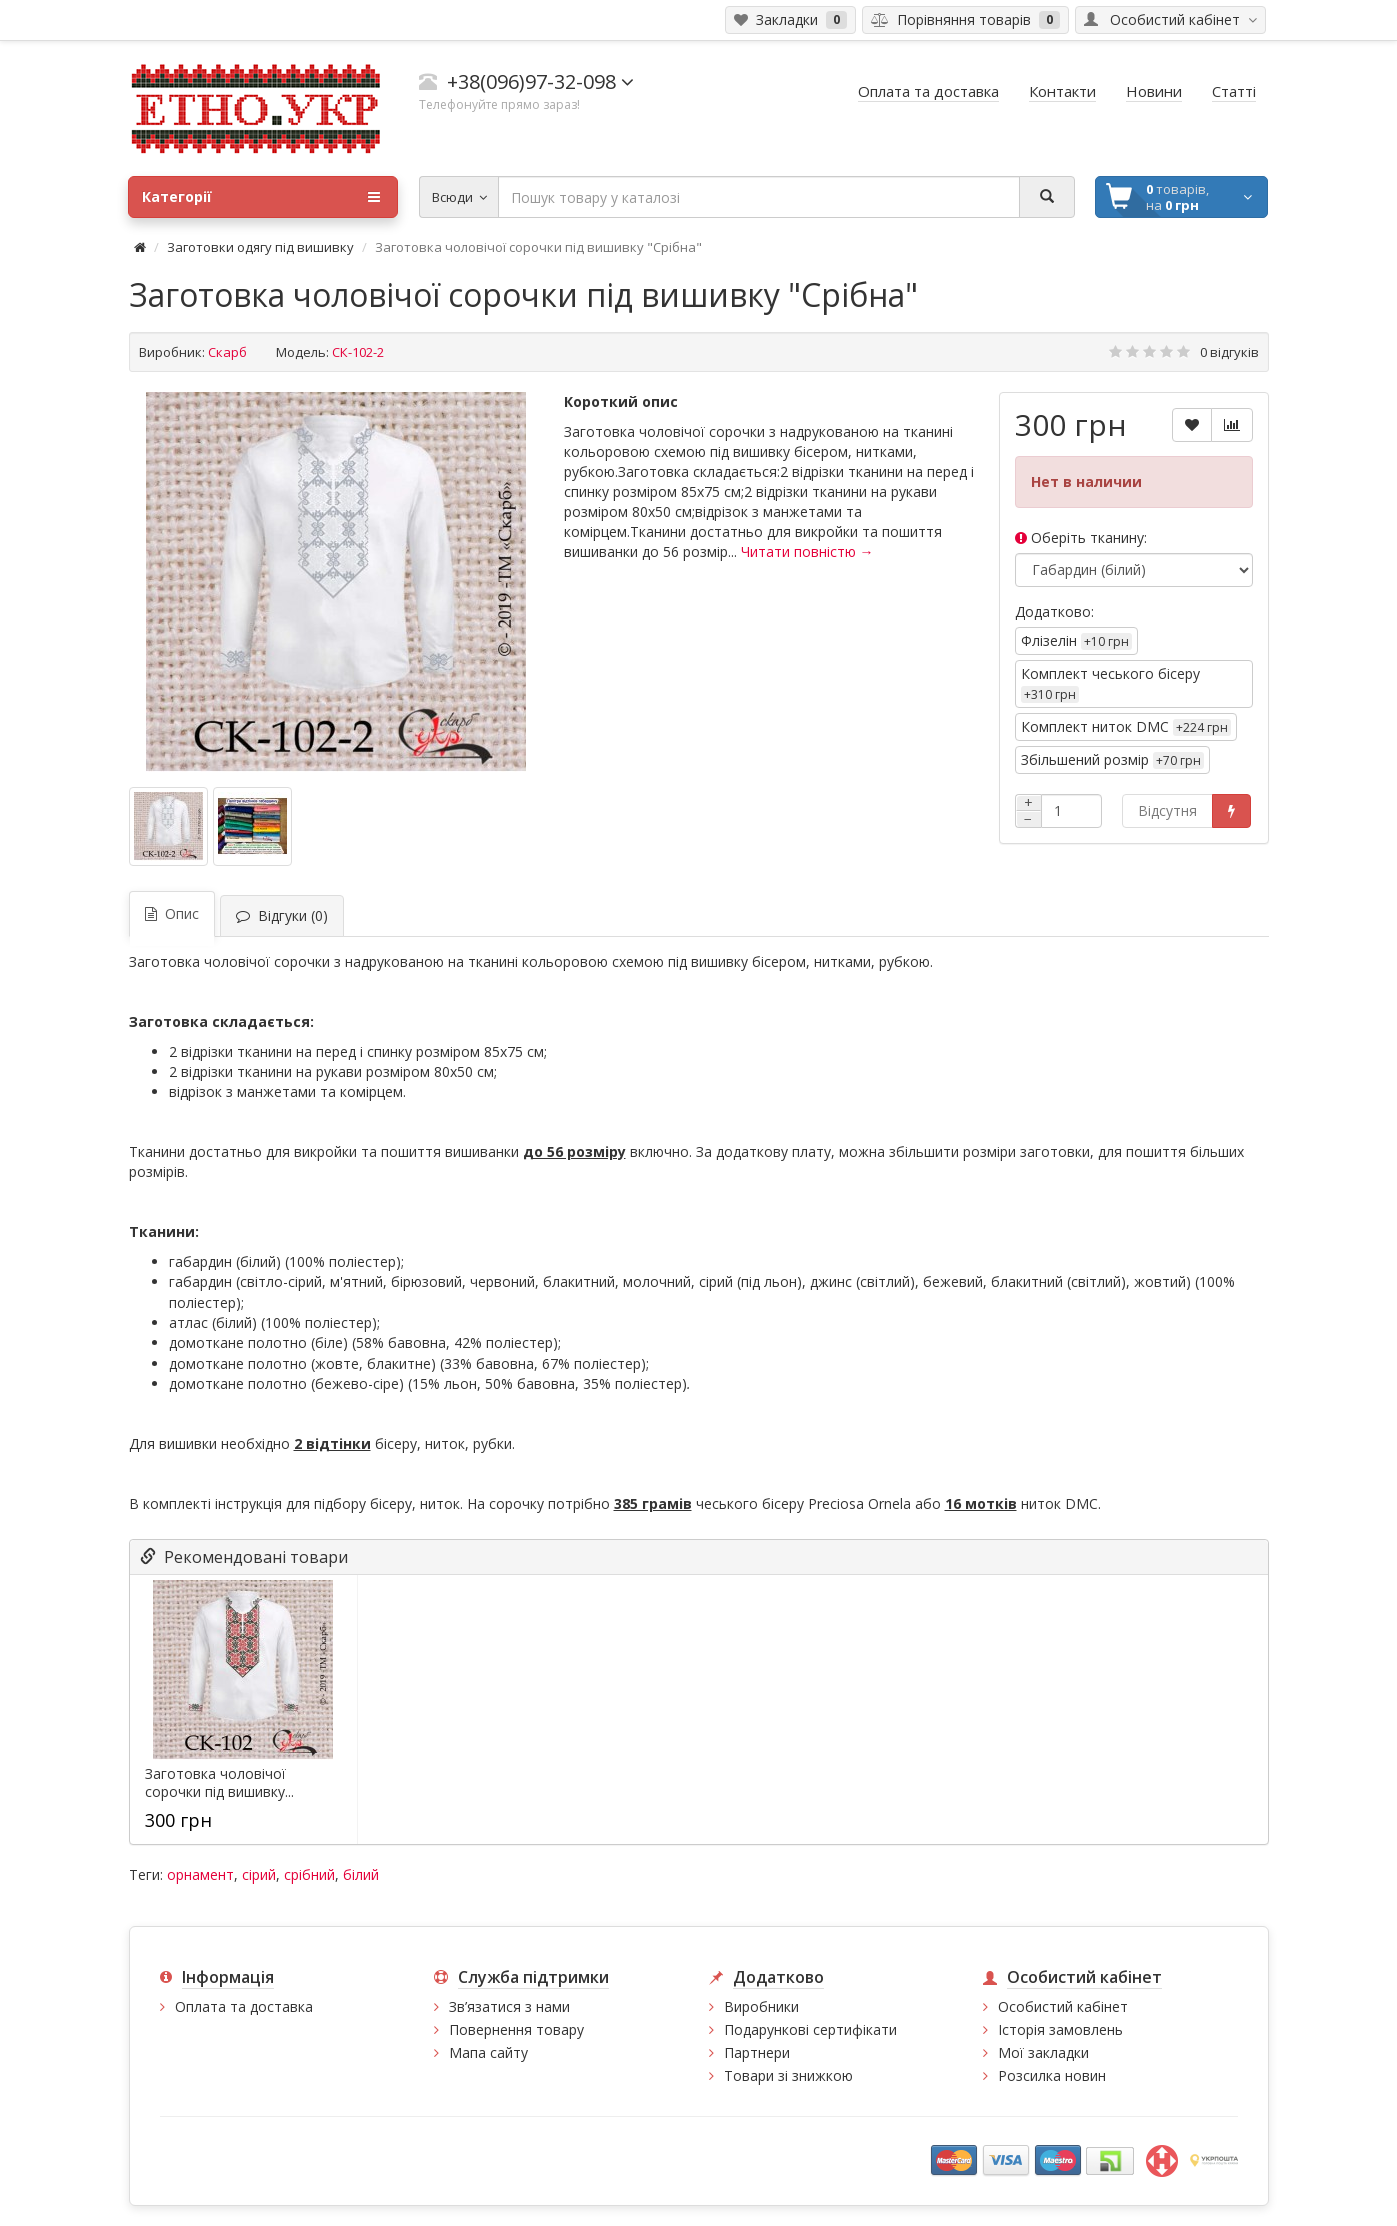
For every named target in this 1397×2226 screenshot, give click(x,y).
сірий (259, 1874)
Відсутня (1167, 810)
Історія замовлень (1060, 2029)
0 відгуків (1229, 352)
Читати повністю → (807, 551)
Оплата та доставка (244, 2006)
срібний (309, 1874)
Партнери (757, 2052)
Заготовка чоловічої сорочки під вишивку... (219, 1783)
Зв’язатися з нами (509, 2006)
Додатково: (1054, 611)
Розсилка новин (1052, 2075)
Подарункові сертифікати (810, 2029)
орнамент (200, 1874)
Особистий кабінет (1063, 2006)
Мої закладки (1043, 2052)
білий (361, 1874)
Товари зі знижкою (788, 2075)
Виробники (761, 2006)
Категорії (261, 197)
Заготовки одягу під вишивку (260, 247)
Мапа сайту (488, 2052)
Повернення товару (516, 2029)
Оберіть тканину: (1081, 537)
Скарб (227, 352)
